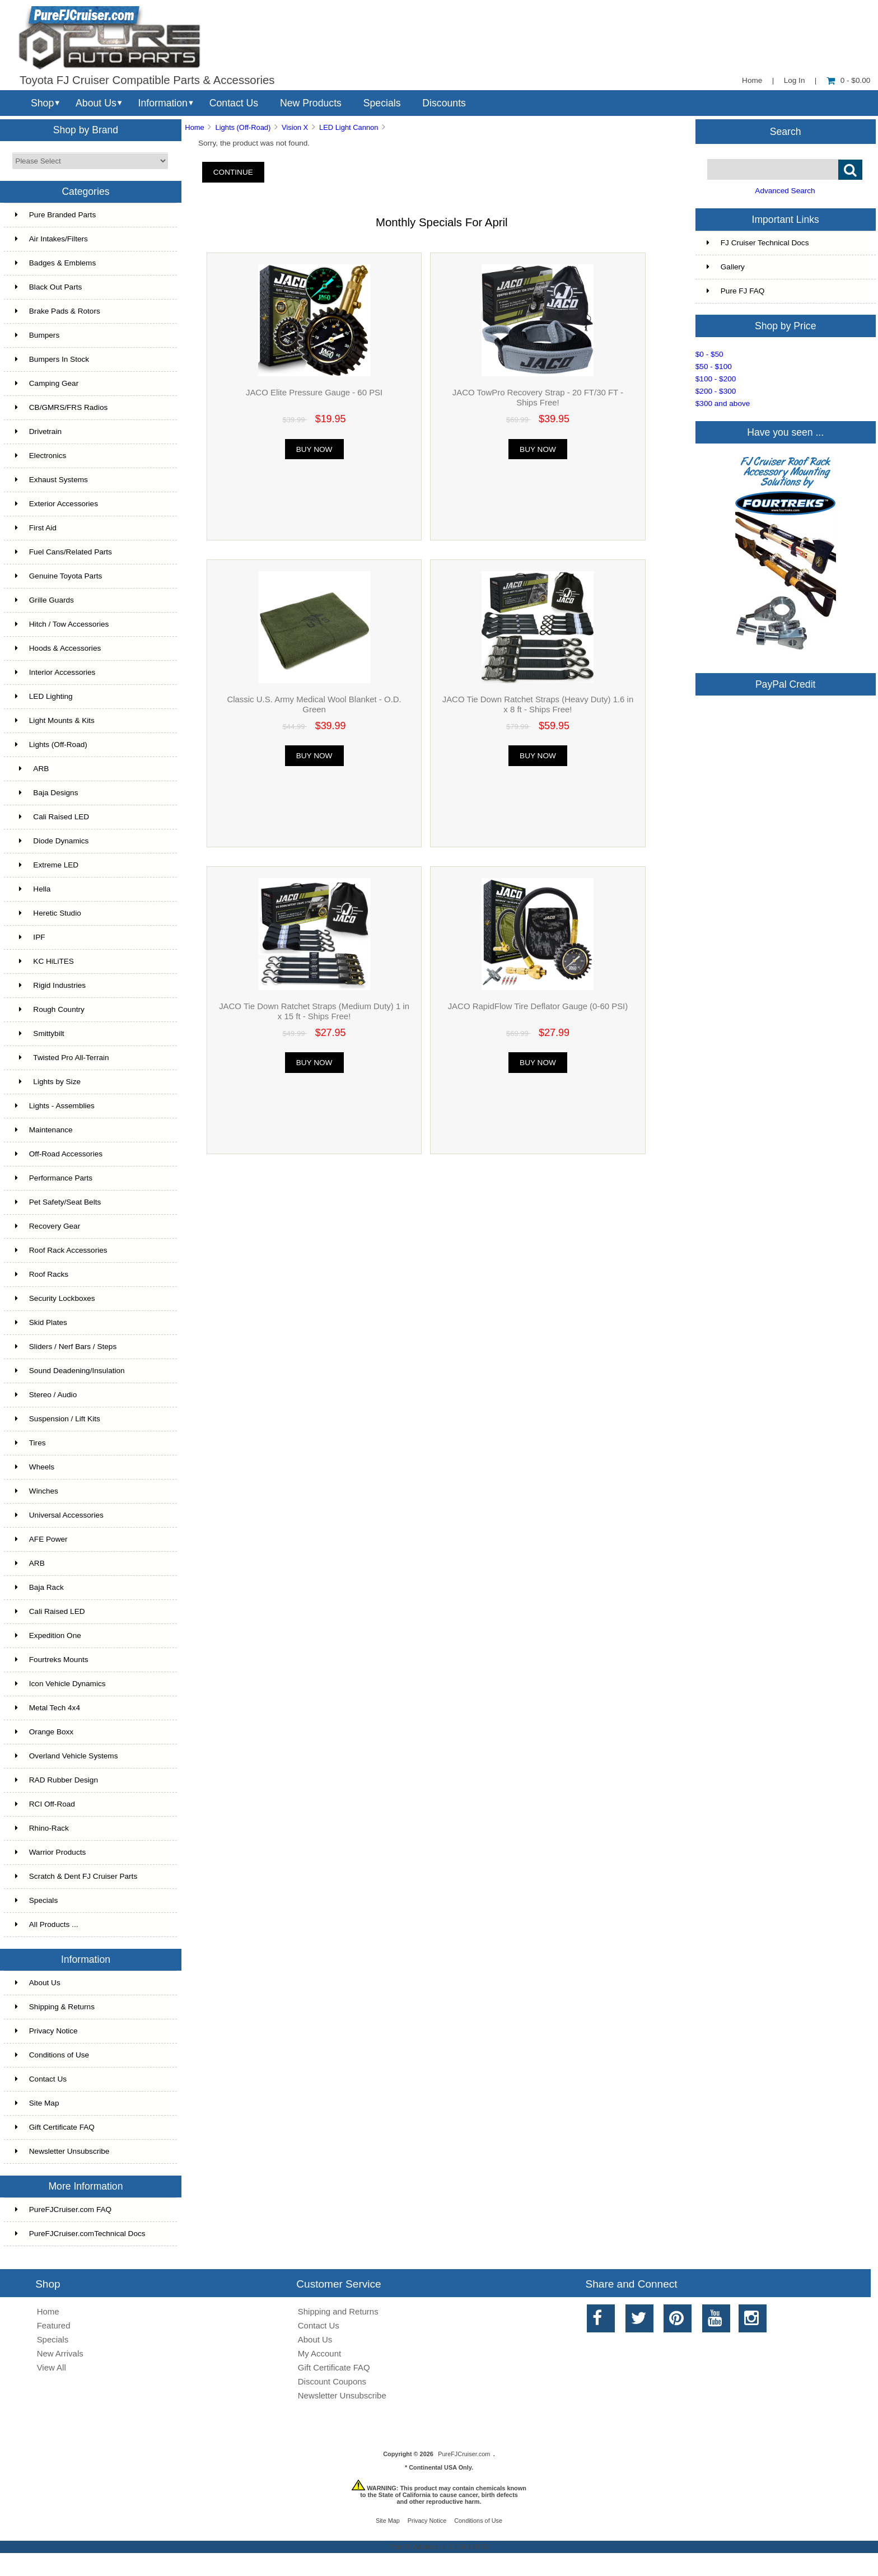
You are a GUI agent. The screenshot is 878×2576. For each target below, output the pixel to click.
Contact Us (233, 103)
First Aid (36, 528)
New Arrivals (60, 2353)
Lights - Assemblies (55, 1106)
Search (785, 131)
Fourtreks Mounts (51, 1659)
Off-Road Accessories (58, 1154)
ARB (32, 768)
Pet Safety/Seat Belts (58, 1202)
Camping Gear (46, 383)
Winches (36, 1491)
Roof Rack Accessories (61, 1250)
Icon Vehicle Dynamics (60, 1683)
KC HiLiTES (44, 961)
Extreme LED (46, 865)
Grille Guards (44, 600)
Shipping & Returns (55, 2007)
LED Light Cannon (348, 127)
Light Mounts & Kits (55, 720)
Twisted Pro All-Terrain (62, 1057)
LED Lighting (44, 696)
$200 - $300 (715, 391)
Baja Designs (46, 792)
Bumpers (37, 335)
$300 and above (722, 403)
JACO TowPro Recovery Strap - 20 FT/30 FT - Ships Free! (537, 397)
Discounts (444, 103)
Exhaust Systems (51, 479)
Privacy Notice (46, 2031)
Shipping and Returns (338, 2311)
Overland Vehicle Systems (66, 1756)
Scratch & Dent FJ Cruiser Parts (76, 1876)
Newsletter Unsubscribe (62, 2151)
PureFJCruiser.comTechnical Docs (80, 2233)
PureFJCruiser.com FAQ (63, 2209)
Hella (33, 889)
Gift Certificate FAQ (55, 2127)
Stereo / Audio (46, 1394)
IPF (30, 937)
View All (51, 2367)
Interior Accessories (55, 672)
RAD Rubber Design (56, 1780)
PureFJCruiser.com (464, 2454)
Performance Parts (53, 1178)
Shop (42, 103)
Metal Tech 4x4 (47, 1708)
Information (163, 103)
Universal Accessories (59, 1515)
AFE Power (41, 1539)
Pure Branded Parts (55, 215)
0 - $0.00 (848, 80)
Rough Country (50, 1009)
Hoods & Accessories (58, 648)
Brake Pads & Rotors (57, 311)
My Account (319, 2353)
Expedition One (48, 1635)
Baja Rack (39, 1587)
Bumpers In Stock (52, 359)
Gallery (726, 267)
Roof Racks (41, 1274)
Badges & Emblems (55, 263)
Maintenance (44, 1130)
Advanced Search (785, 190)
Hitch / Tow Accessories (62, 624)
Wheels (34, 1467)
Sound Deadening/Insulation (70, 1370)
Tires (30, 1443)
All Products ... (46, 1924)
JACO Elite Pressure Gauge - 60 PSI (314, 392)
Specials (382, 103)
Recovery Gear (47, 1226)
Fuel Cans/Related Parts (63, 552)
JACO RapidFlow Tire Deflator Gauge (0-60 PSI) (538, 1006)
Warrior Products (50, 1852)
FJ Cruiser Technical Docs (758, 243)
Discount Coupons (332, 2381)
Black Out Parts (48, 287)
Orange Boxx (44, 1732)
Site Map (37, 2103)
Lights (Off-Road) (243, 127)
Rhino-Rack (42, 1828)
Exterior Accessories (56, 504)
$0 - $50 (709, 354)
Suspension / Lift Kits (57, 1419)
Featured (54, 2325)
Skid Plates (41, 1322)
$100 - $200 (715, 379)
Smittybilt (39, 1033)
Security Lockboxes (55, 1298)
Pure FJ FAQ (736, 291)
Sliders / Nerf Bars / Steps (65, 1346)
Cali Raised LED (52, 817)
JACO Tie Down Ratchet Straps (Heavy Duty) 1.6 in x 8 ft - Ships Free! (538, 704)
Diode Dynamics (52, 841)
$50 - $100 (713, 366)
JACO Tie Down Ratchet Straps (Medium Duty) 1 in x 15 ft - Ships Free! (314, 1011)
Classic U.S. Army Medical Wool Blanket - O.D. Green (314, 704)
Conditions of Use (52, 2055)
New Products (311, 103)
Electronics (40, 455)
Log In (794, 80)
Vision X (295, 127)
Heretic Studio (48, 913)
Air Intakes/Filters (51, 239)
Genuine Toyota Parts (58, 576)
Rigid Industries (50, 985)
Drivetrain (38, 431)
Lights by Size (48, 1081)
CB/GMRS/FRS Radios (61, 407)
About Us (96, 103)
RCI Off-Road (45, 1804)
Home (752, 80)
